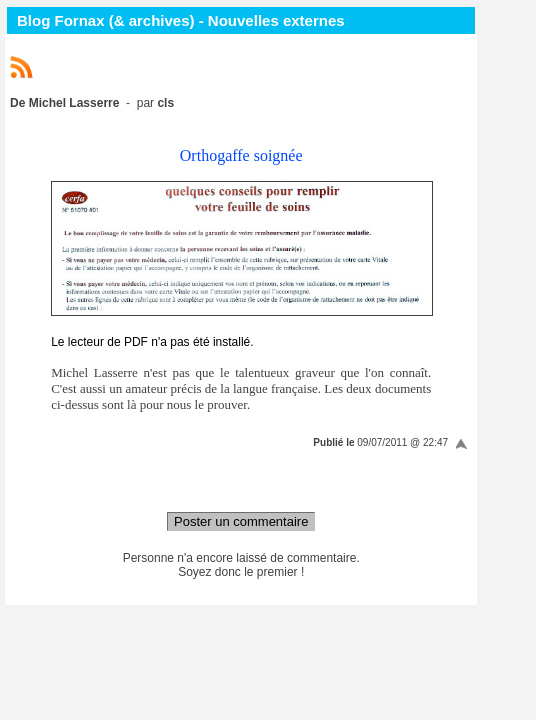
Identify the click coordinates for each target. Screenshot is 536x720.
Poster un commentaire (241, 521)
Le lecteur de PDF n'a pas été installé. (152, 342)
